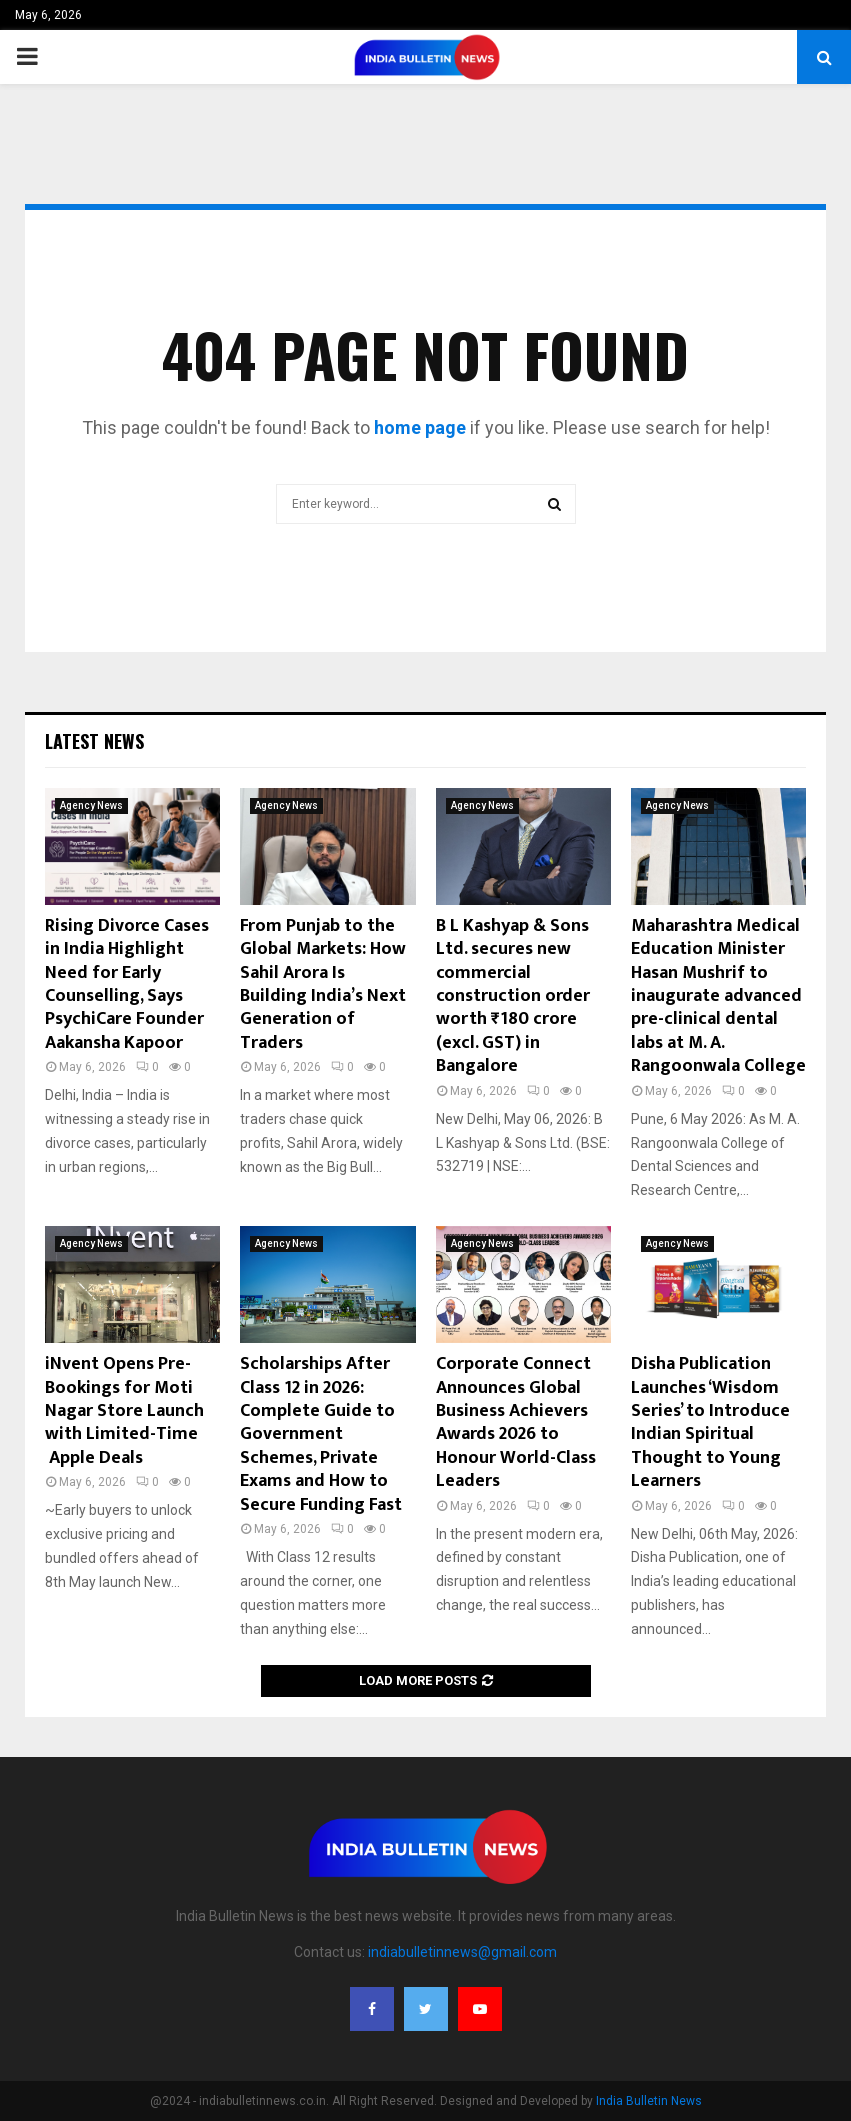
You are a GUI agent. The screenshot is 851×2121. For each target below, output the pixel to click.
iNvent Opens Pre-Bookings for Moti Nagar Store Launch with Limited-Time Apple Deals (124, 1411)
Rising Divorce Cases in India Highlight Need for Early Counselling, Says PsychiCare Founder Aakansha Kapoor (127, 984)
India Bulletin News (649, 2101)
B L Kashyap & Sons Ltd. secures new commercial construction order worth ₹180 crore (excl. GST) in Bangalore (513, 996)
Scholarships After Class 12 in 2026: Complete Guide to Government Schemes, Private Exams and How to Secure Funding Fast (321, 1434)
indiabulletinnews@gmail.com (462, 1952)
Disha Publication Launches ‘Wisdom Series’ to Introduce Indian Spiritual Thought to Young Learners (710, 1422)
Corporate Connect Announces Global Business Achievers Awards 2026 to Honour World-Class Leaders (516, 1422)
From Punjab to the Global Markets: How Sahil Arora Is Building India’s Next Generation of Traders (323, 984)
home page (420, 427)
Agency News (91, 805)
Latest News (94, 741)
